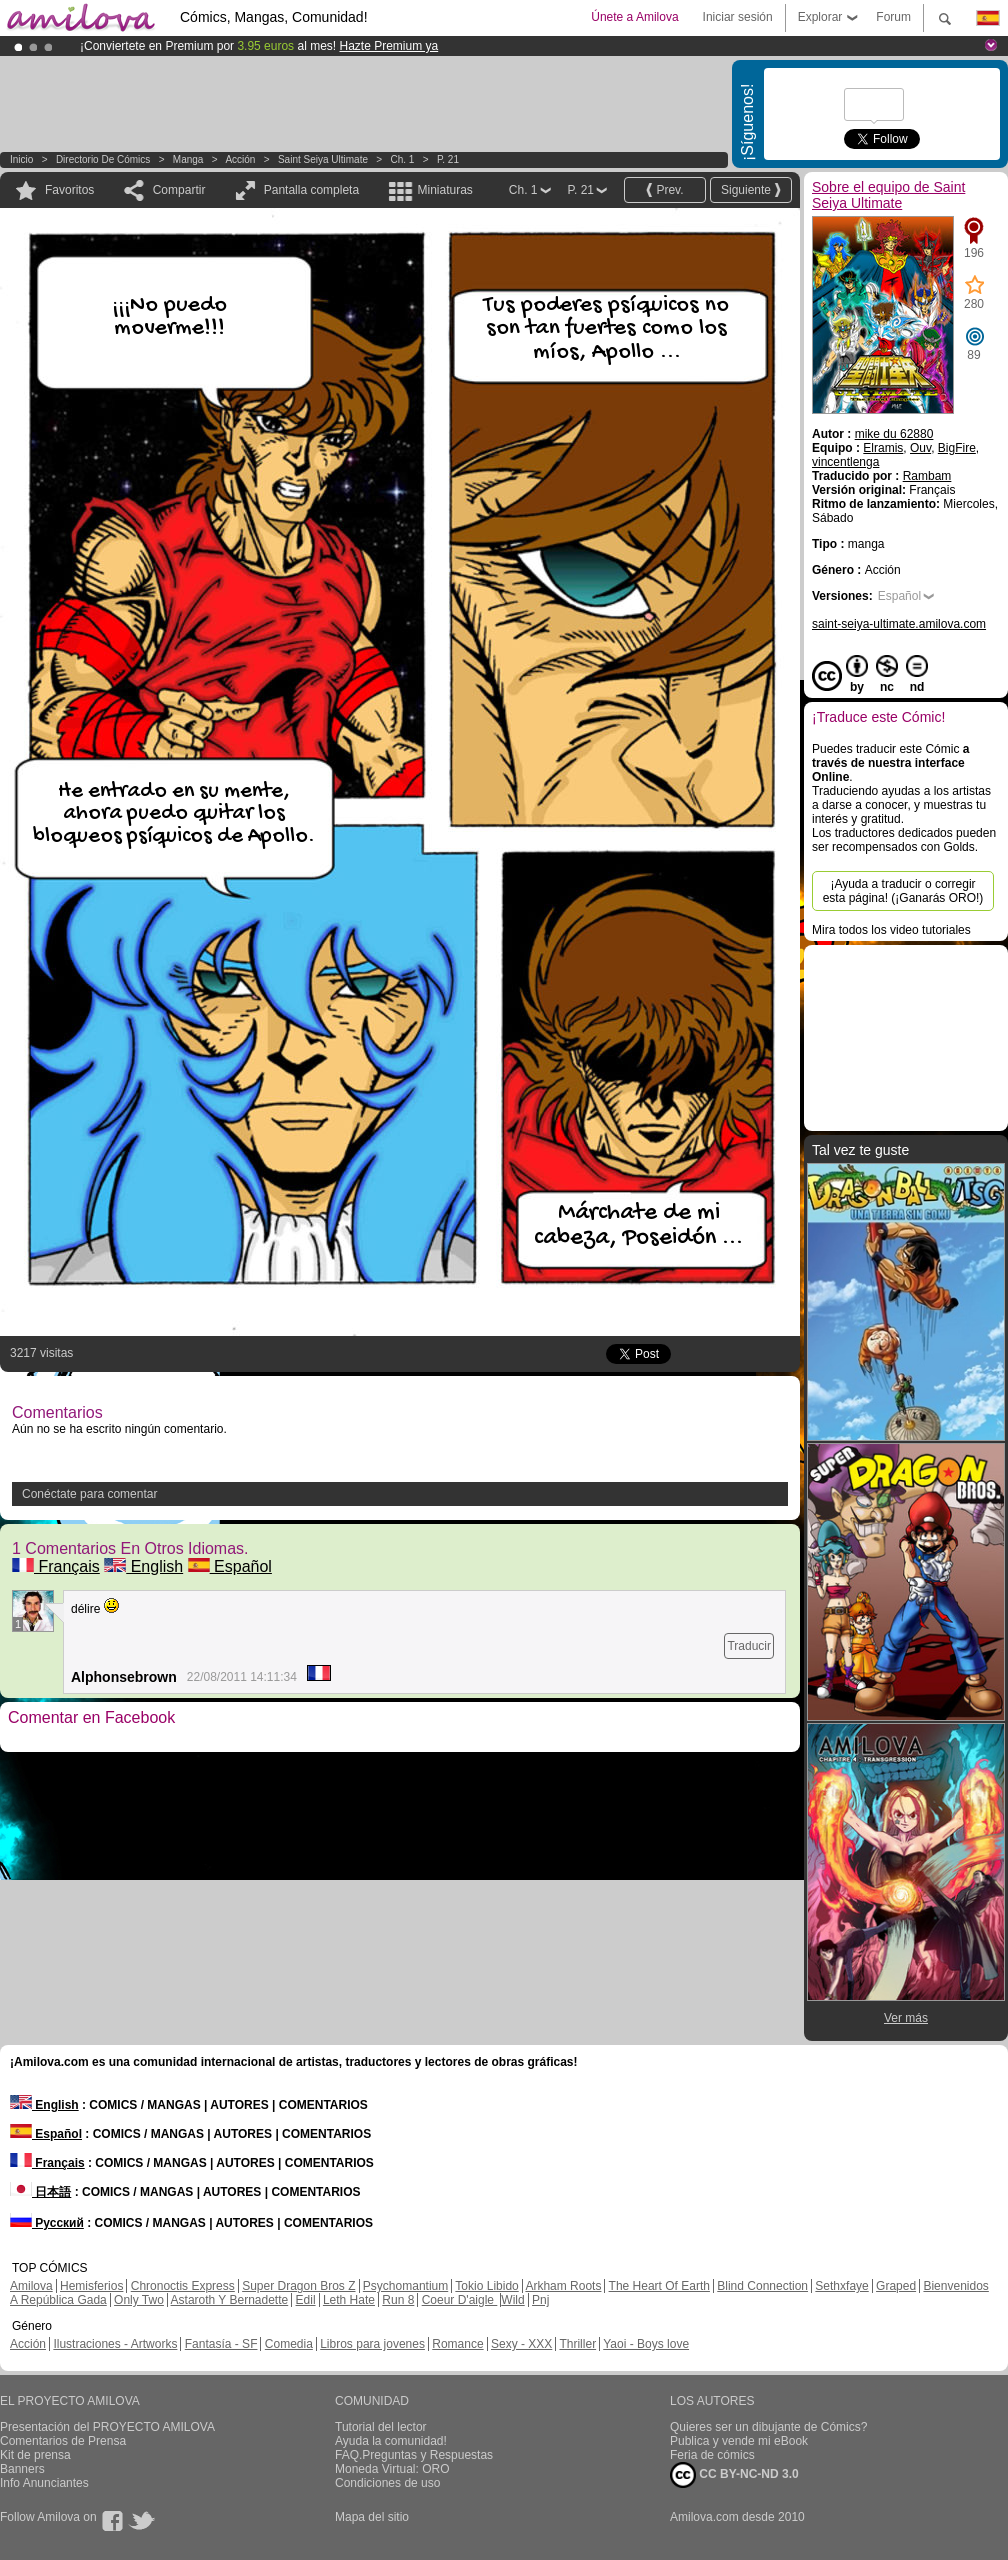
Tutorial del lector (381, 2427)
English (143, 1566)
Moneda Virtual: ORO (392, 2469)
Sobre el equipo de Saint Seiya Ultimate (888, 195)
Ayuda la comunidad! (391, 2441)
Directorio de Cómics (103, 159)
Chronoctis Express (183, 2286)
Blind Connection (762, 2286)
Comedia (289, 2344)
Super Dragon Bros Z (298, 2286)
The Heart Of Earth (659, 2286)
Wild (512, 2300)
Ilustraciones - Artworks (115, 2344)
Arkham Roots (563, 2286)
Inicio (21, 159)
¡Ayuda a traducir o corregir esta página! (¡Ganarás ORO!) (903, 891)
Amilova (31, 2286)
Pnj (540, 2300)
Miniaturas (444, 190)
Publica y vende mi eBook (739, 2441)
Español (230, 1566)
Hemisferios (91, 2286)
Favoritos (69, 190)
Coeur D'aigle (460, 2300)
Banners (22, 2469)
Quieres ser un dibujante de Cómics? (768, 2427)
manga (188, 159)
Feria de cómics (712, 2455)
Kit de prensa (35, 2455)
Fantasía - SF (221, 2344)
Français (56, 1566)
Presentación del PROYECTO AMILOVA (107, 2427)
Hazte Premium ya (388, 46)
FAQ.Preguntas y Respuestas (414, 2455)
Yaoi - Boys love (646, 2344)
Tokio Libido (486, 2286)
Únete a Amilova (634, 17)
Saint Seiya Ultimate (323, 159)
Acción (240, 159)
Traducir (749, 1646)
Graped (896, 2286)
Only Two (139, 2300)
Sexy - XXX (521, 2344)
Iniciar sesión (738, 17)
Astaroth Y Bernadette (230, 2300)
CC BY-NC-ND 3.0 (734, 2475)
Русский (47, 2223)
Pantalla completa (311, 190)
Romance (457, 2344)
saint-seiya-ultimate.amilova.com (899, 624)
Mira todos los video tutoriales (891, 930)
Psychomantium (405, 2286)
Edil (306, 2300)
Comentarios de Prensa (63, 2441)
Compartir (179, 190)
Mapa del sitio (372, 2517)
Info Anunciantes (44, 2483)
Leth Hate (349, 2300)
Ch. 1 (403, 159)
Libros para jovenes (372, 2344)
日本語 (40, 2192)
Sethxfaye (841, 2286)
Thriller (577, 2344)
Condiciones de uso (387, 2483)
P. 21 (448, 159)
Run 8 (398, 2300)
